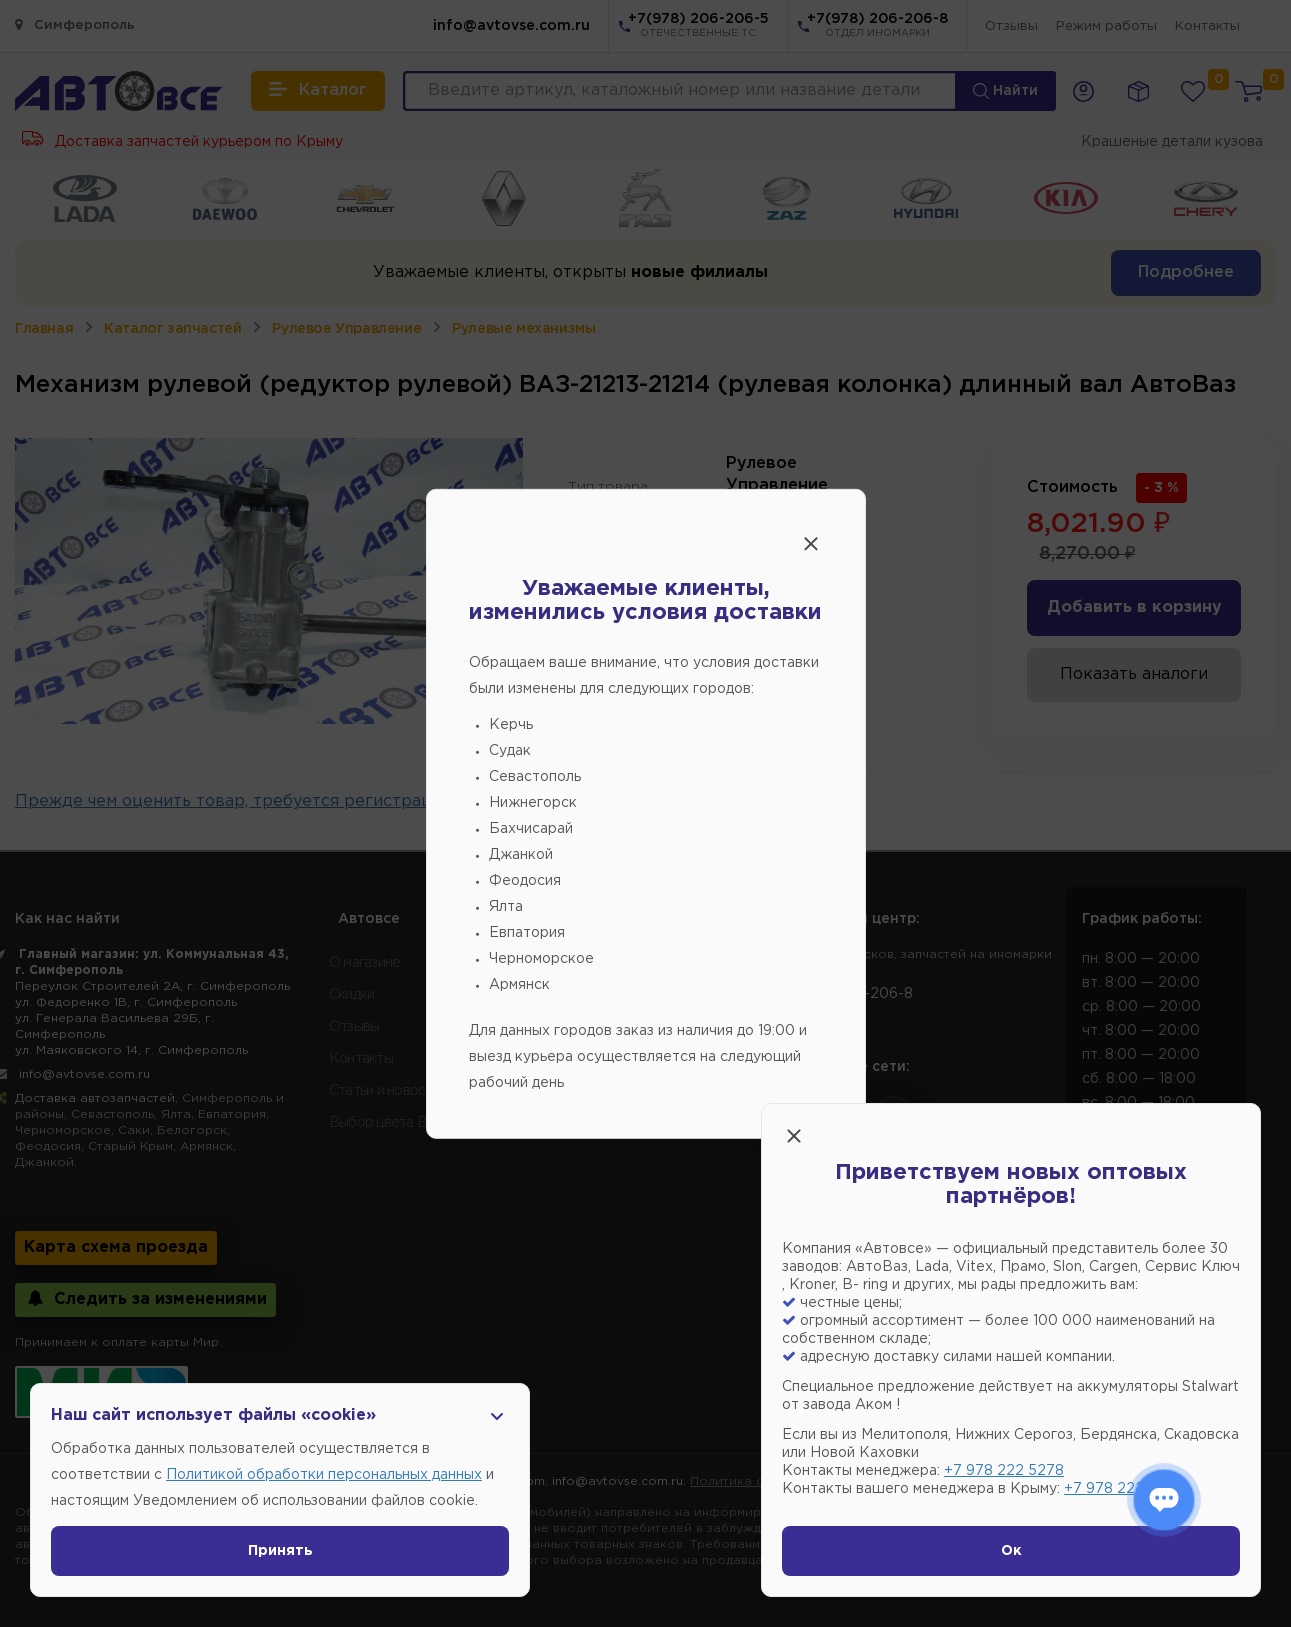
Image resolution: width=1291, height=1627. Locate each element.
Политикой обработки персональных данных (324, 1475)
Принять (280, 1551)
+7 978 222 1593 (1121, 1489)
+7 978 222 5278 (1004, 1471)
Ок (1011, 1551)
